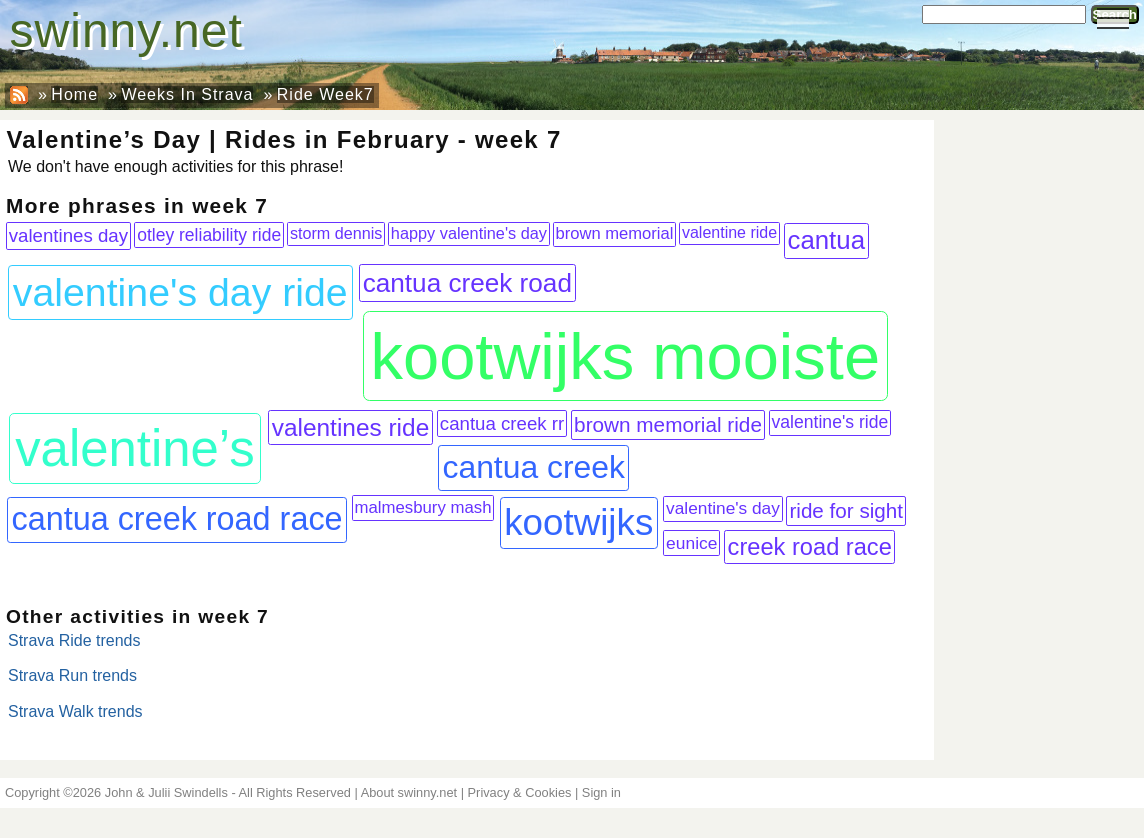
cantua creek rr (502, 423)
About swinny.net (409, 792)
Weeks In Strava (187, 94)
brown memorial (615, 233)
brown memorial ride (668, 424)
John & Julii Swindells (166, 792)
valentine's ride (830, 422)
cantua (826, 240)
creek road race (810, 547)
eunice (691, 543)
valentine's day (723, 508)
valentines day (68, 235)
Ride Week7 (325, 94)
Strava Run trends (72, 675)
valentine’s (135, 448)
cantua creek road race (176, 519)
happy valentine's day (469, 233)
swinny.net (126, 30)
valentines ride (350, 427)
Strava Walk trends (75, 711)
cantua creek (533, 467)
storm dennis (336, 233)
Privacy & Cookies (520, 792)
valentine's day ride (180, 292)
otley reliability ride (209, 235)
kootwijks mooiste (625, 356)
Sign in (601, 792)
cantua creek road (467, 283)
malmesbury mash (422, 507)
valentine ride (729, 232)
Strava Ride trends (74, 640)
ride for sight (846, 510)
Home (74, 94)
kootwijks (578, 522)
